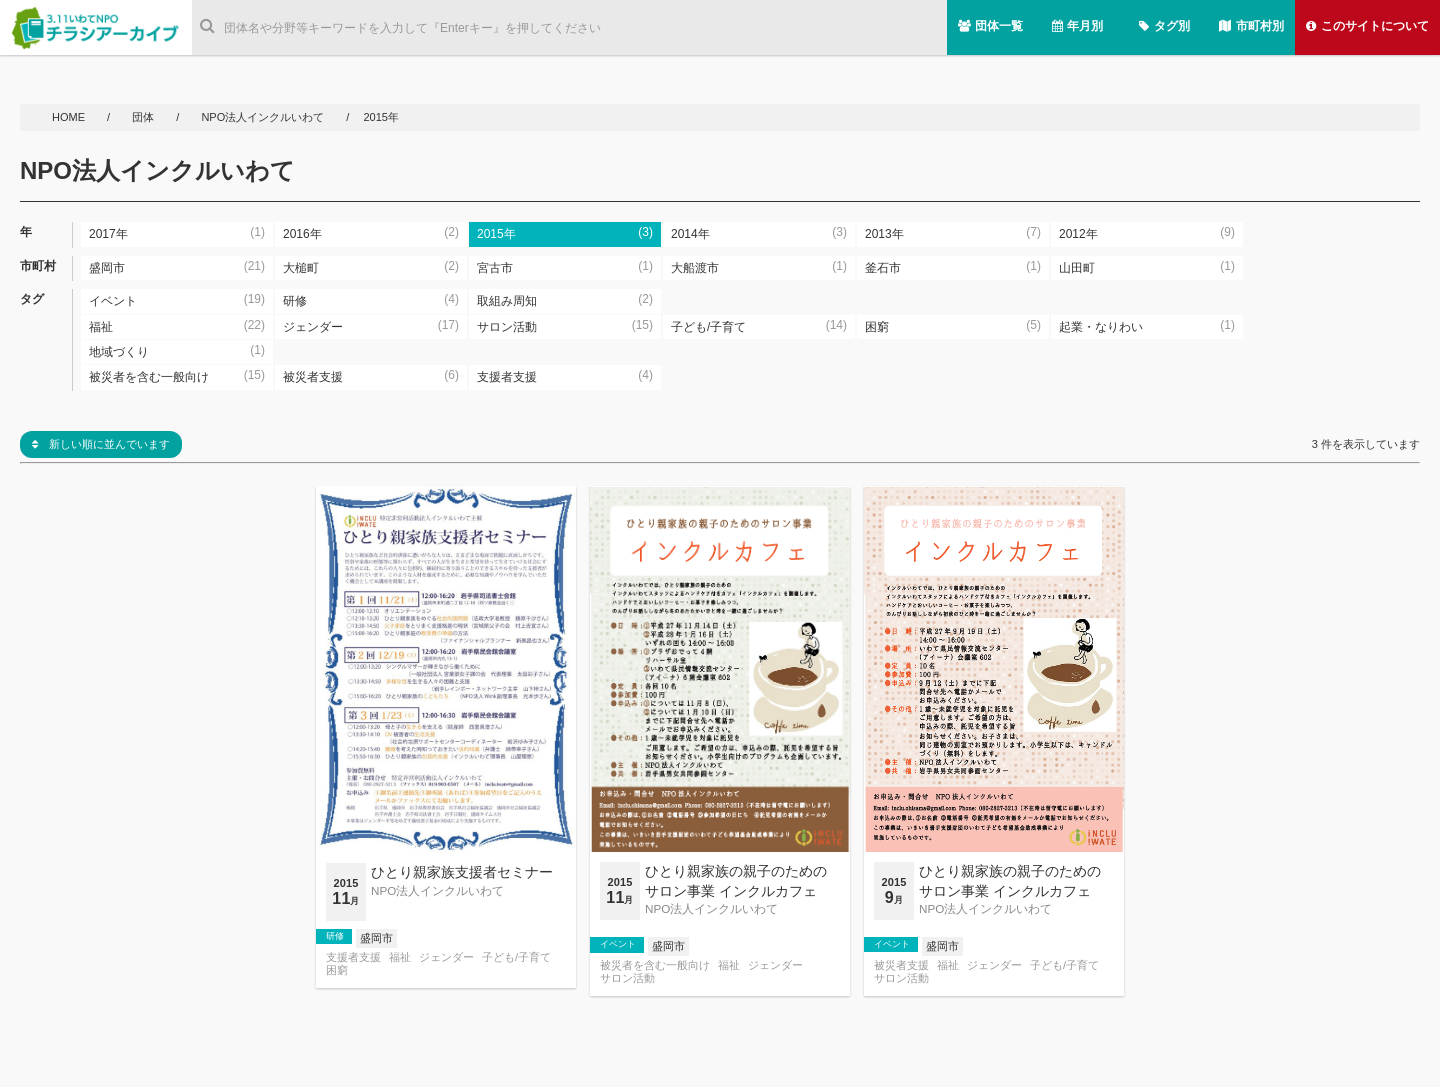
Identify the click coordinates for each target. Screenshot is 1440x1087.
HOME (70, 117)
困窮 (337, 970)
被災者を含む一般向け (655, 965)
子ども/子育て (516, 957)
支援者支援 (353, 957)
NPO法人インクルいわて (262, 117)
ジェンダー (446, 957)
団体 (144, 117)
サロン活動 (627, 978)
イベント (618, 944)
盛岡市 (376, 938)
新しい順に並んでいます (101, 444)
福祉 (400, 957)
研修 (335, 936)
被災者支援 (901, 965)
